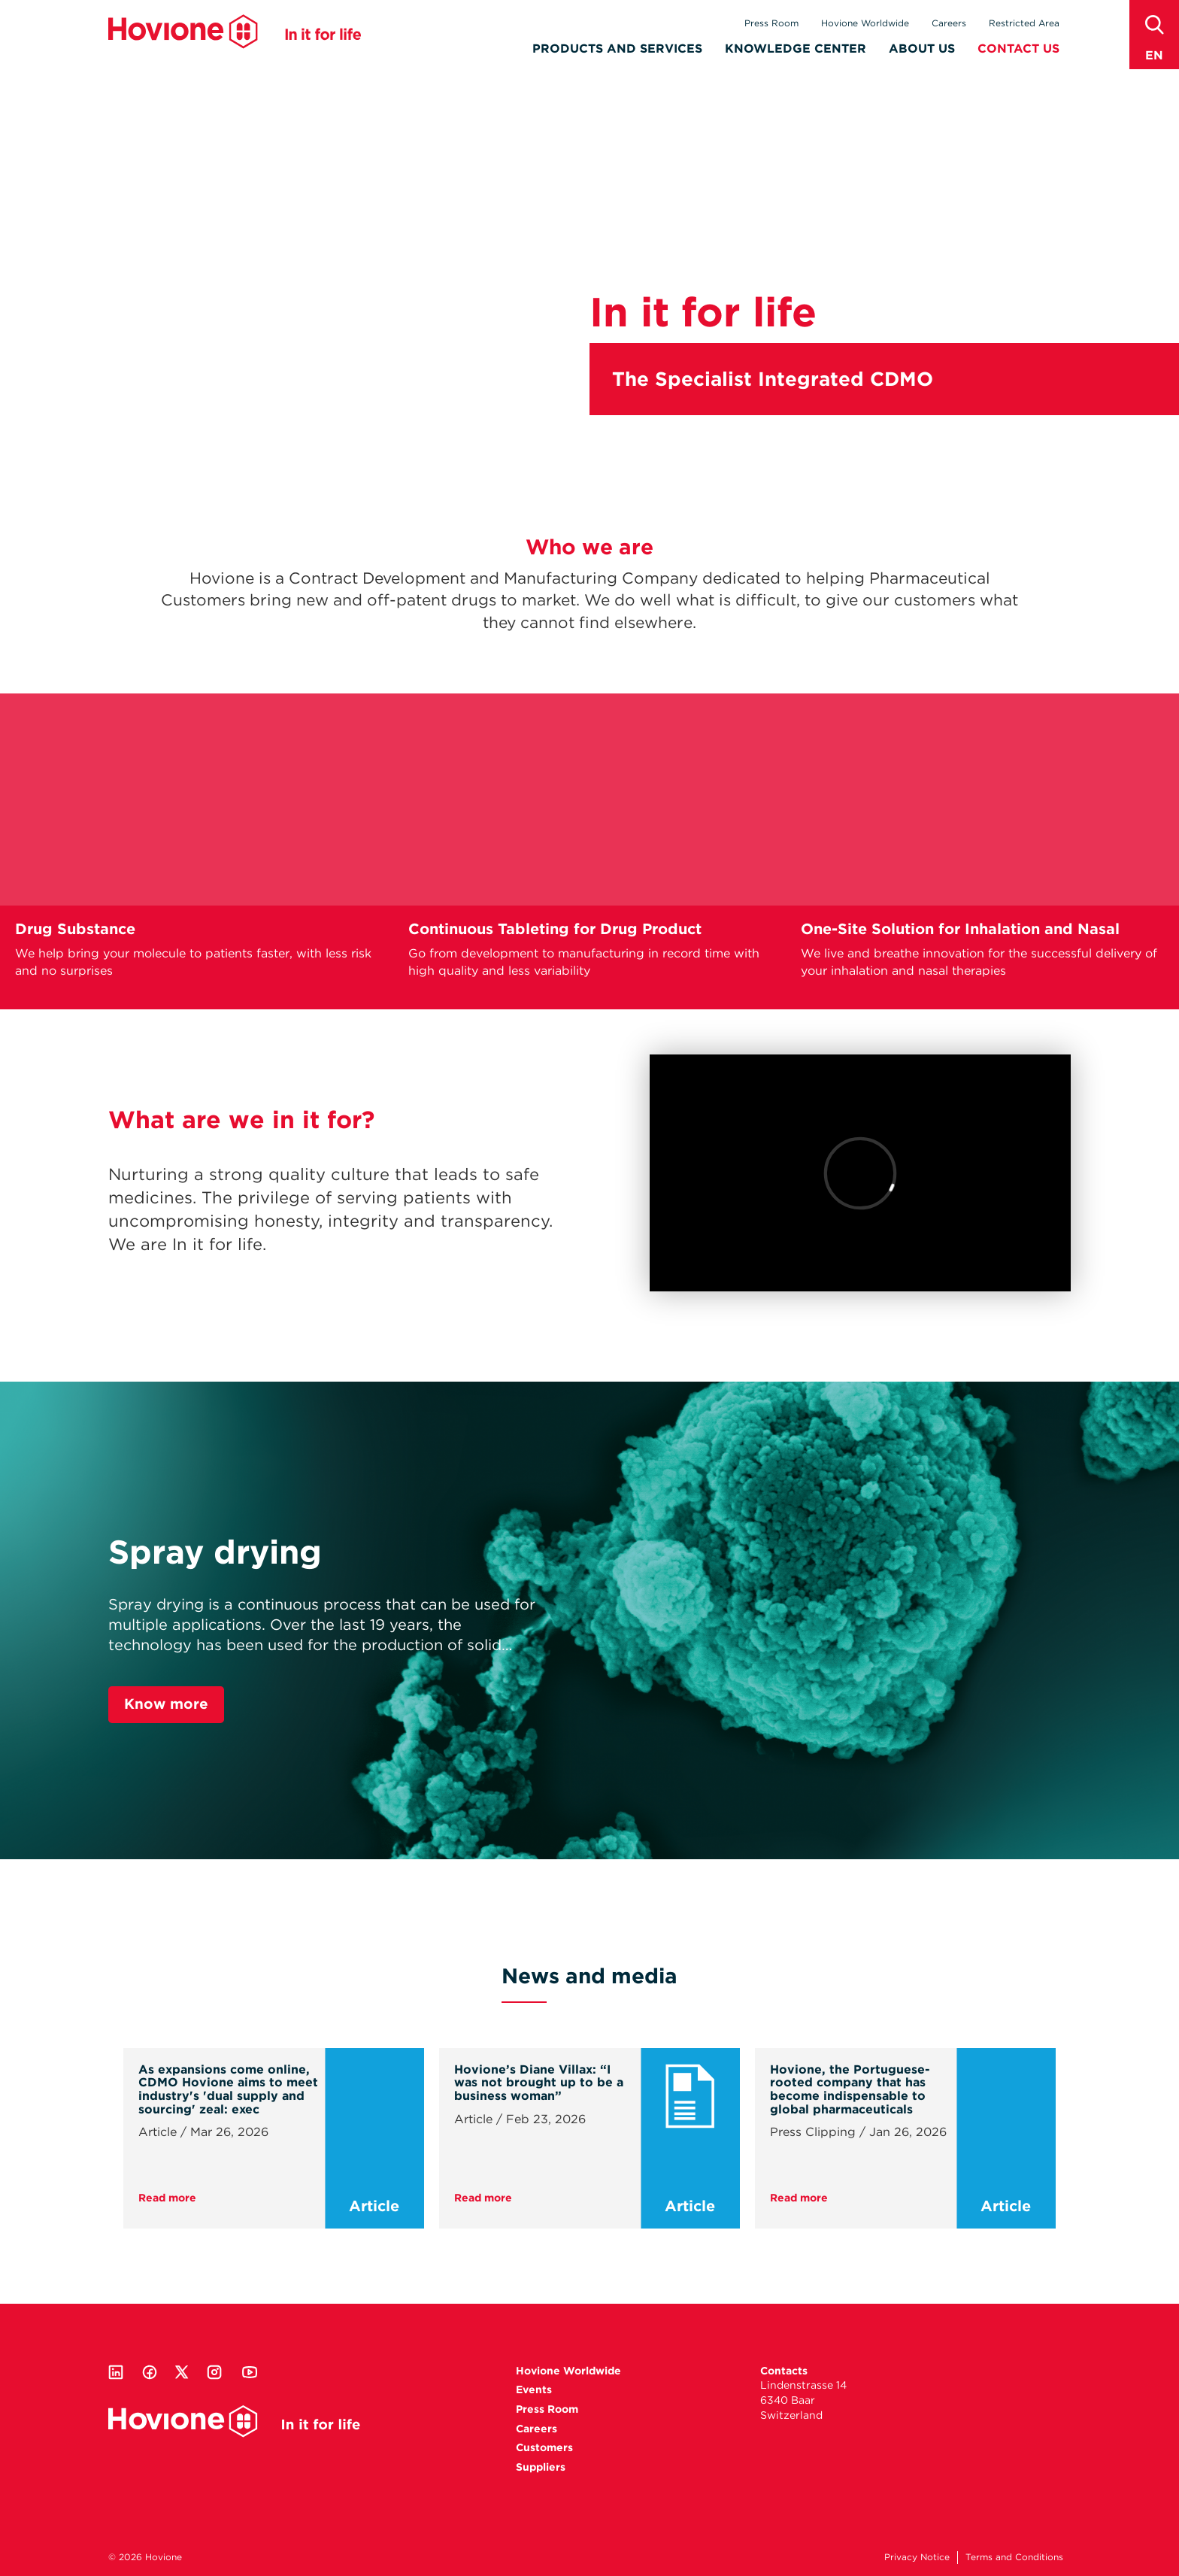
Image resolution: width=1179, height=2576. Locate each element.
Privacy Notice (917, 2556)
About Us (922, 50)
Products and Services (617, 50)
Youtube (249, 2372)
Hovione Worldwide (865, 23)
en (1154, 55)
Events (534, 2389)
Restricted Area (1024, 23)
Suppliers (540, 2467)
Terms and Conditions (1014, 2556)
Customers (544, 2447)
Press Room (771, 23)
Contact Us (1018, 50)
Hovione (234, 33)
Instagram (214, 2372)
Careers (949, 23)
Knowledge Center (795, 50)
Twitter (182, 2372)
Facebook (149, 2372)
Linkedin (116, 2372)
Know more (166, 1704)
